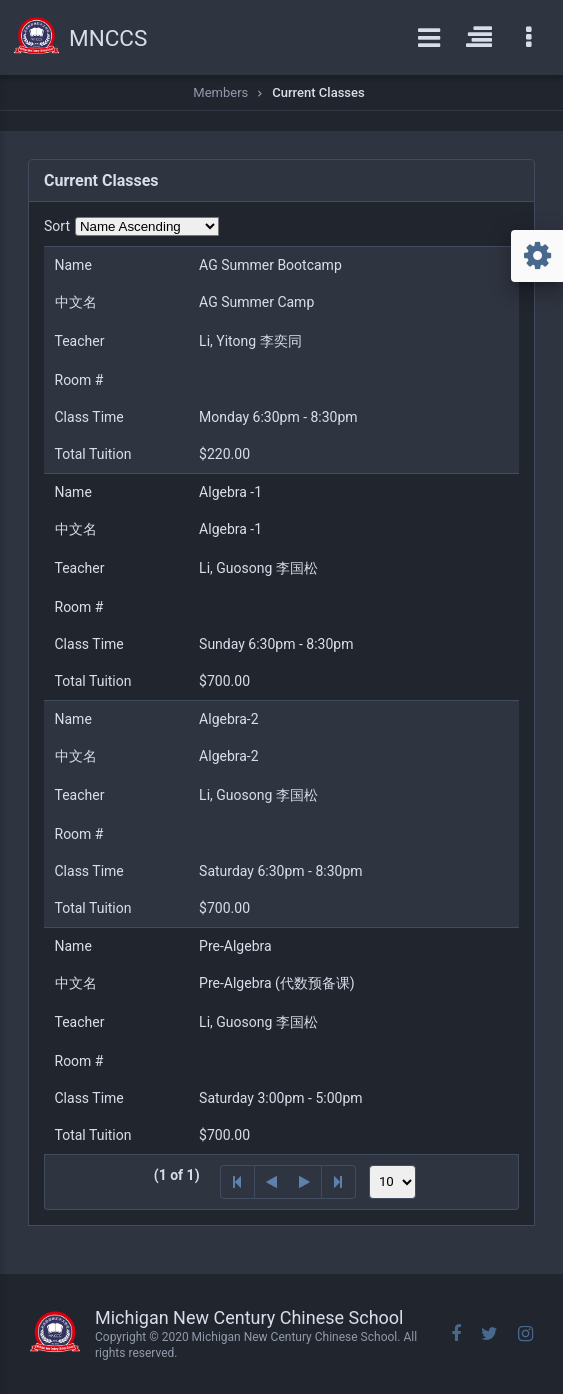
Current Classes (318, 92)
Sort (57, 226)
